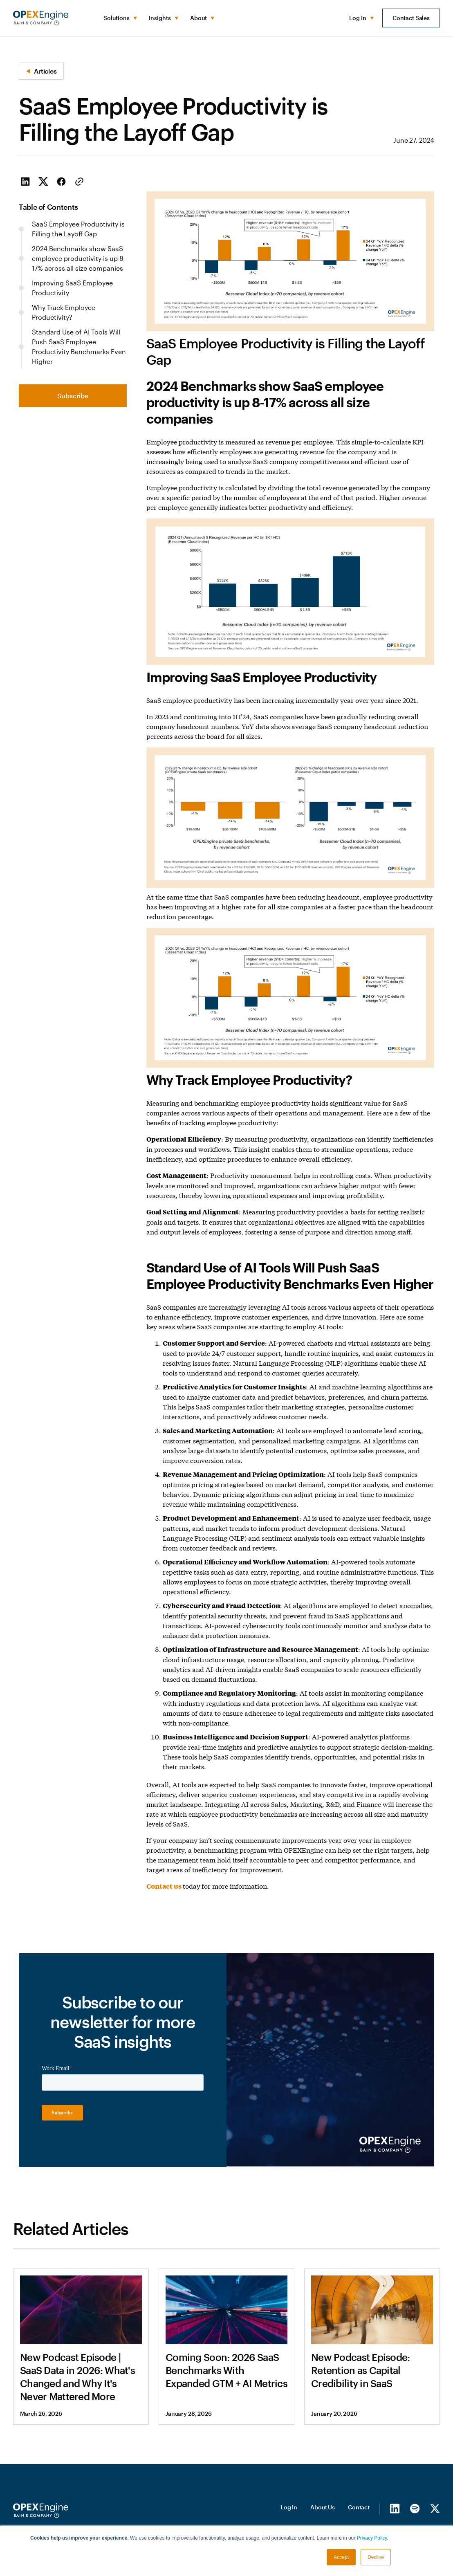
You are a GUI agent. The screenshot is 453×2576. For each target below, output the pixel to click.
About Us (322, 2505)
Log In (288, 2505)
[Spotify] (415, 2507)
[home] (40, 18)
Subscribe (72, 395)
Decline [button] (376, 2557)
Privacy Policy (372, 2538)
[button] (119, 18)
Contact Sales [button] (411, 17)
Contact (359, 2505)
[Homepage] (40, 2509)
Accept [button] (341, 2557)
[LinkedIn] (395, 2507)
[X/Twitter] (435, 2507)
